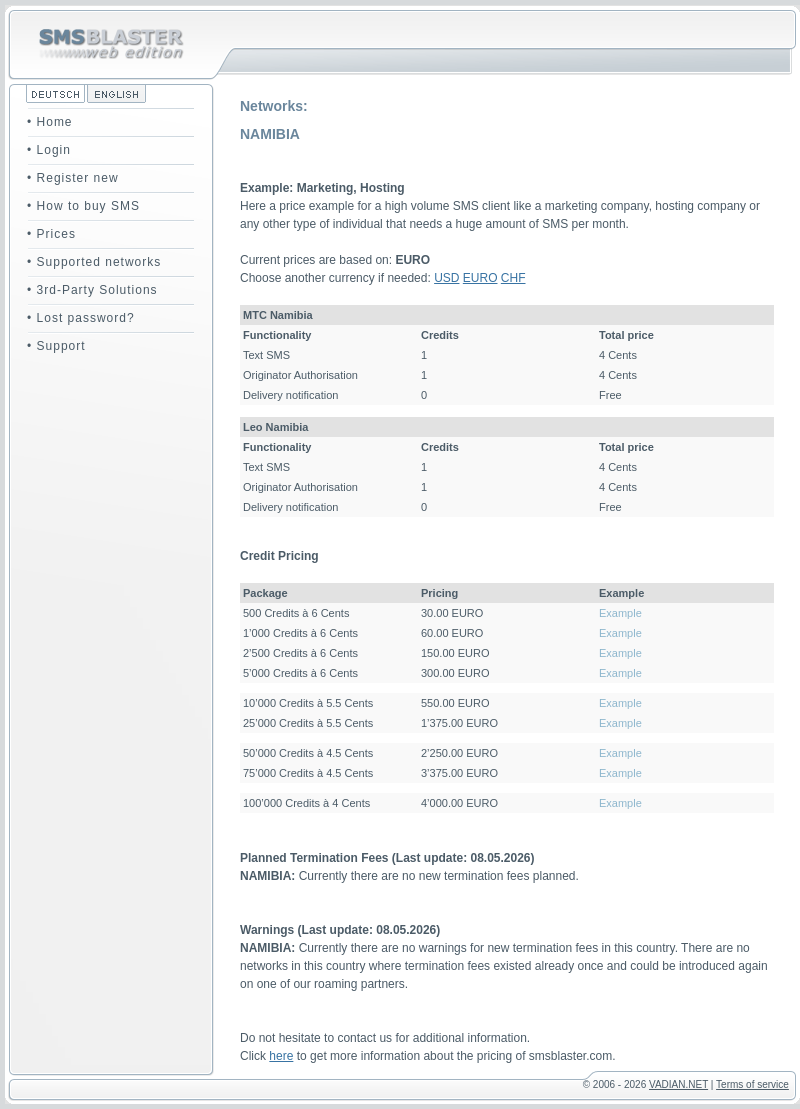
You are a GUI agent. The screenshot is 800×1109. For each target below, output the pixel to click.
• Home (50, 122)
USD (446, 278)
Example (620, 613)
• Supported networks (94, 262)
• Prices (51, 234)
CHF (513, 278)
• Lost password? (81, 318)
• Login (49, 150)
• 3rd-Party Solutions (92, 290)
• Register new (73, 178)
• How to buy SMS (83, 206)
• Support (56, 346)
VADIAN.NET (678, 1084)
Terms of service (752, 1084)
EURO (480, 278)
